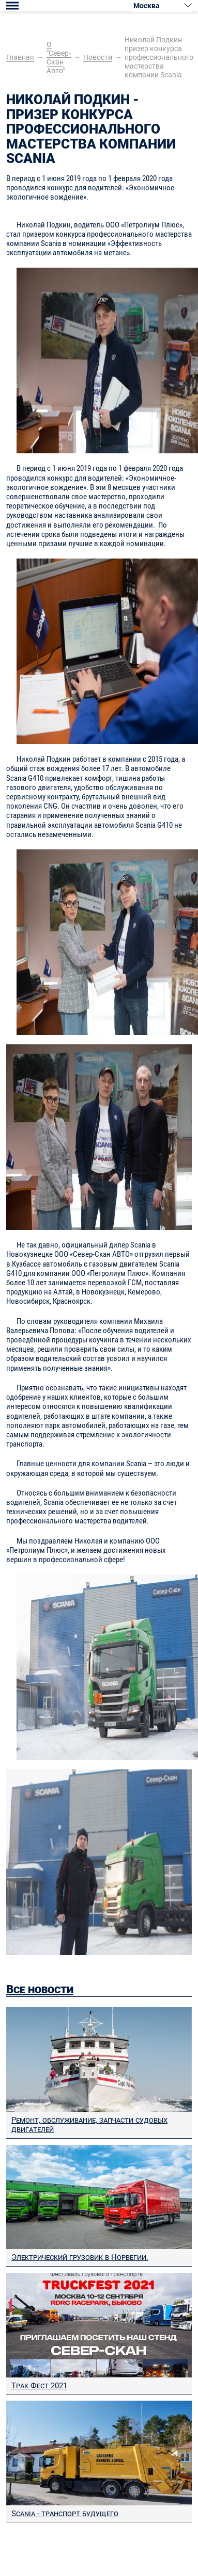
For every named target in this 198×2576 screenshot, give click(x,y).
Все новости (39, 1989)
